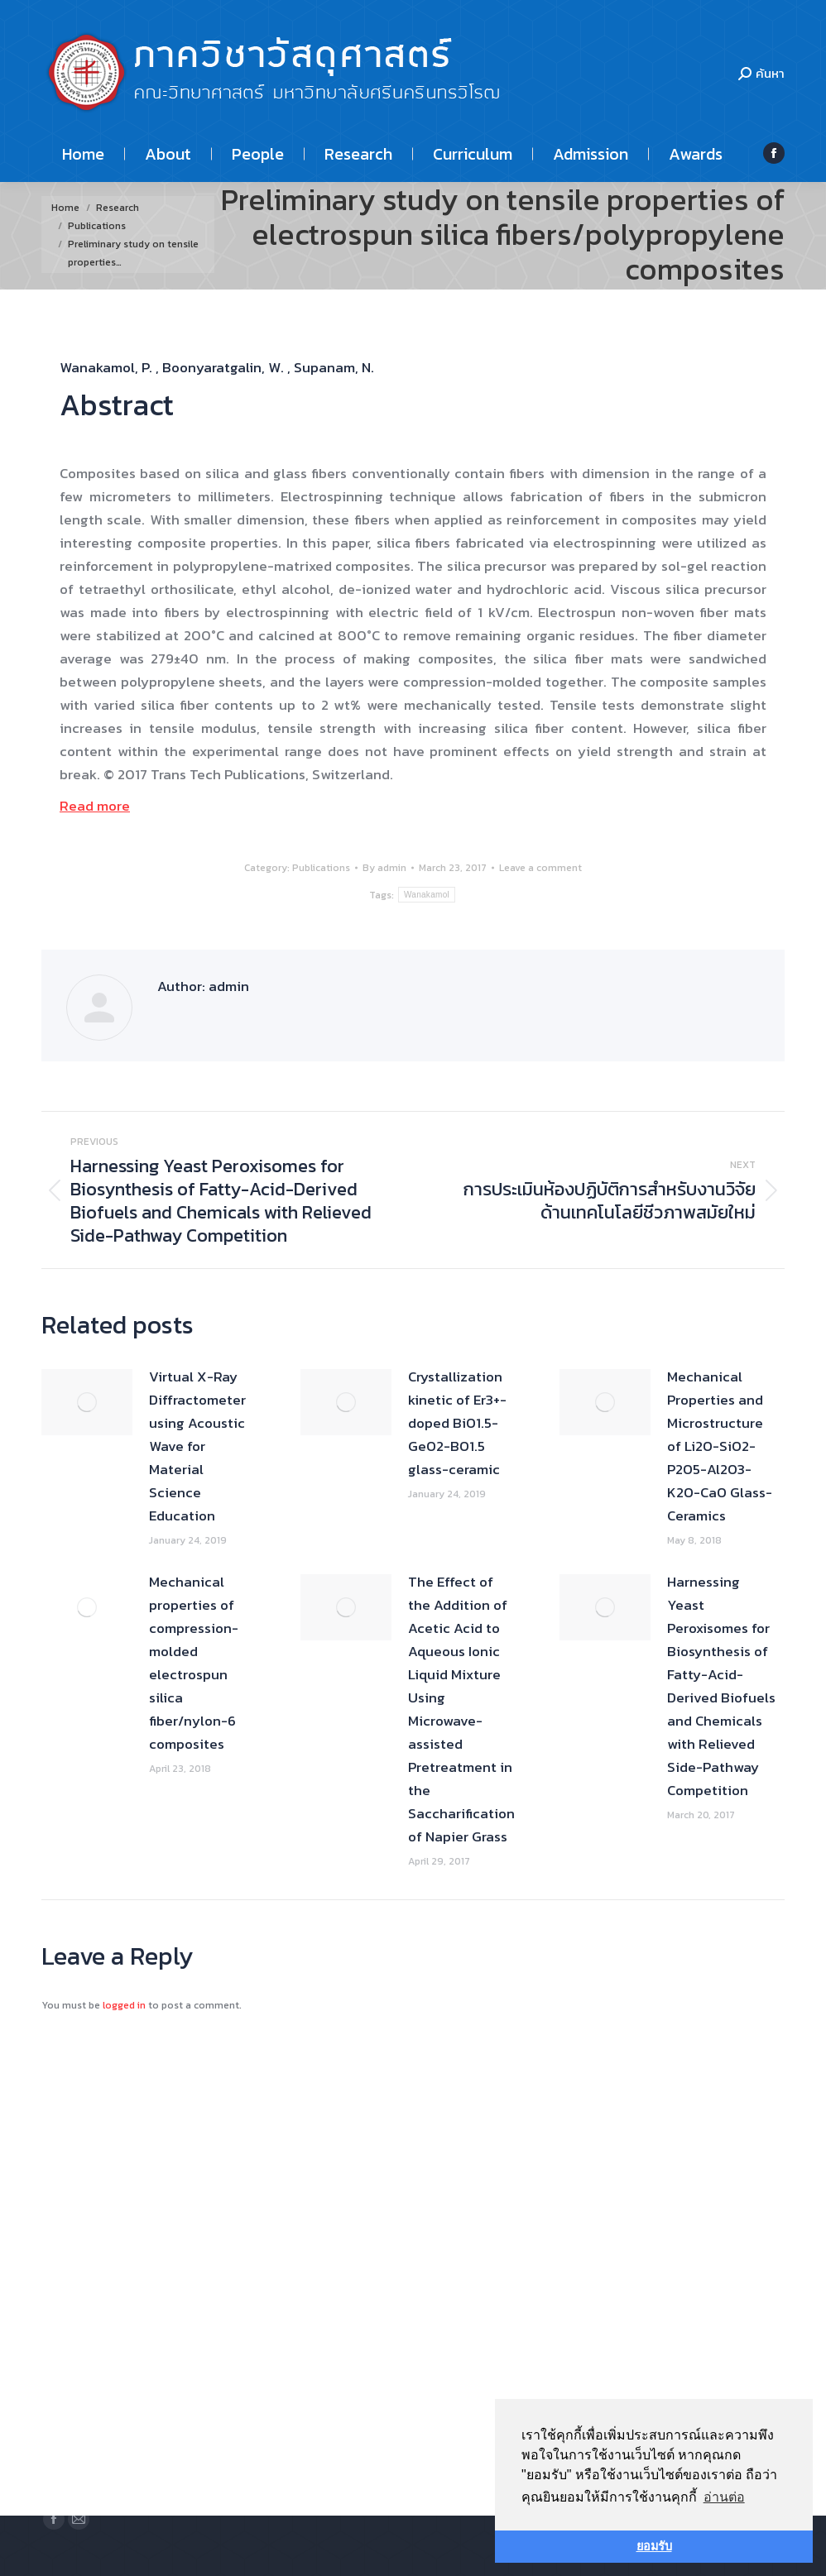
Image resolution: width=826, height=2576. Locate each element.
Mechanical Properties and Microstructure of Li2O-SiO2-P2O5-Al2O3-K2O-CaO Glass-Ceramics (719, 1446)
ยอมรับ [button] (654, 2546)
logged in (124, 2005)
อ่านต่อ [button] (724, 2497)
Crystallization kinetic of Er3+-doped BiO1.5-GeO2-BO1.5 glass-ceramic (457, 1423)
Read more (95, 805)
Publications (321, 867)
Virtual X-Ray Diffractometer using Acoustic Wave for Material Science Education (197, 1446)
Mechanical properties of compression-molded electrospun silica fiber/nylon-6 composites (193, 1663)
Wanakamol (426, 894)
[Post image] (86, 1402)
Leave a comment (540, 867)
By (384, 867)
